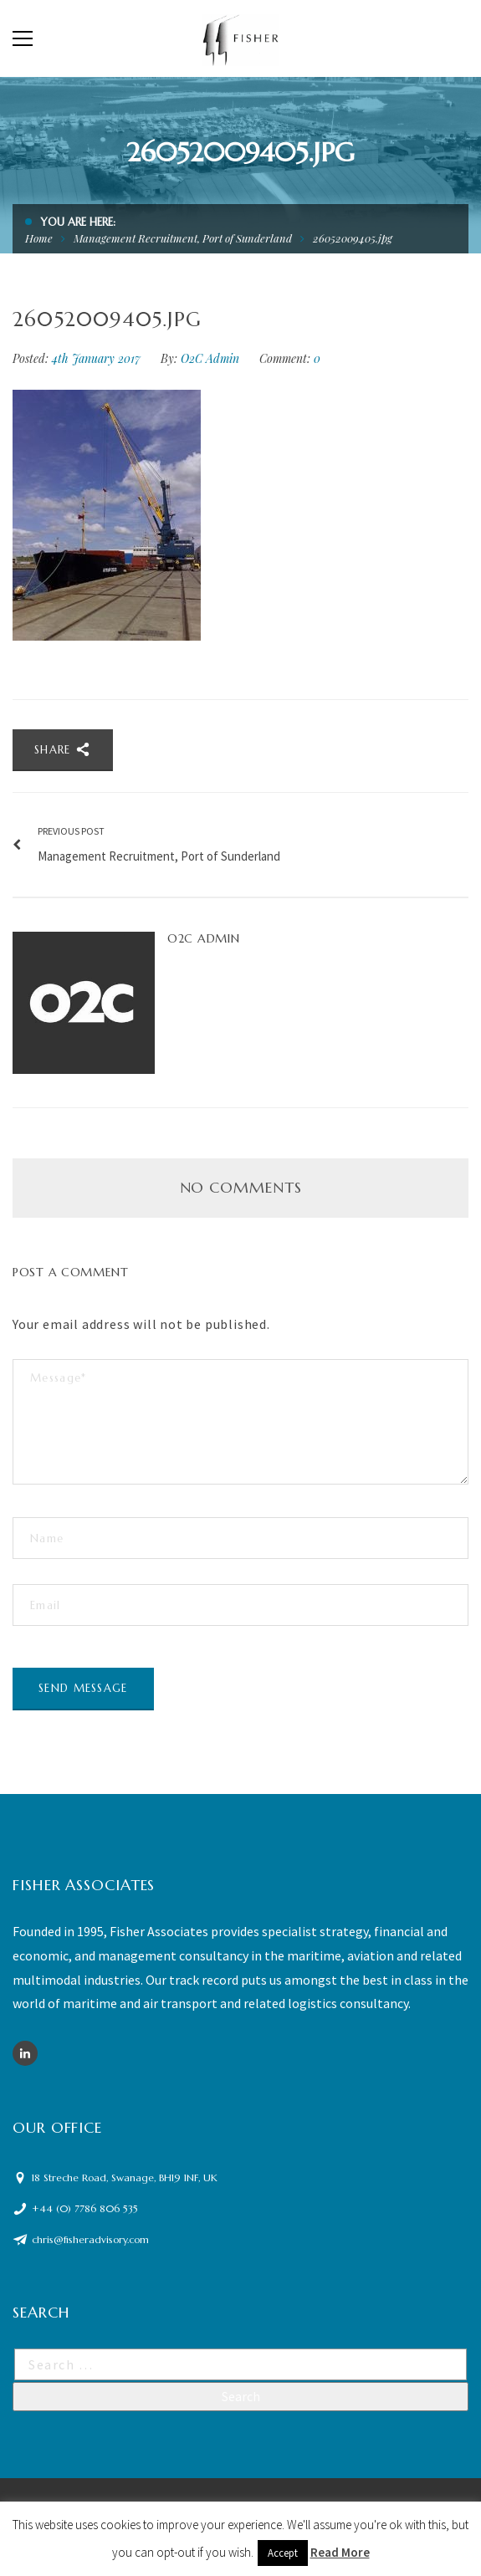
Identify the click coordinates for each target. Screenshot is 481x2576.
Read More (340, 2552)
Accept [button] (283, 2553)
